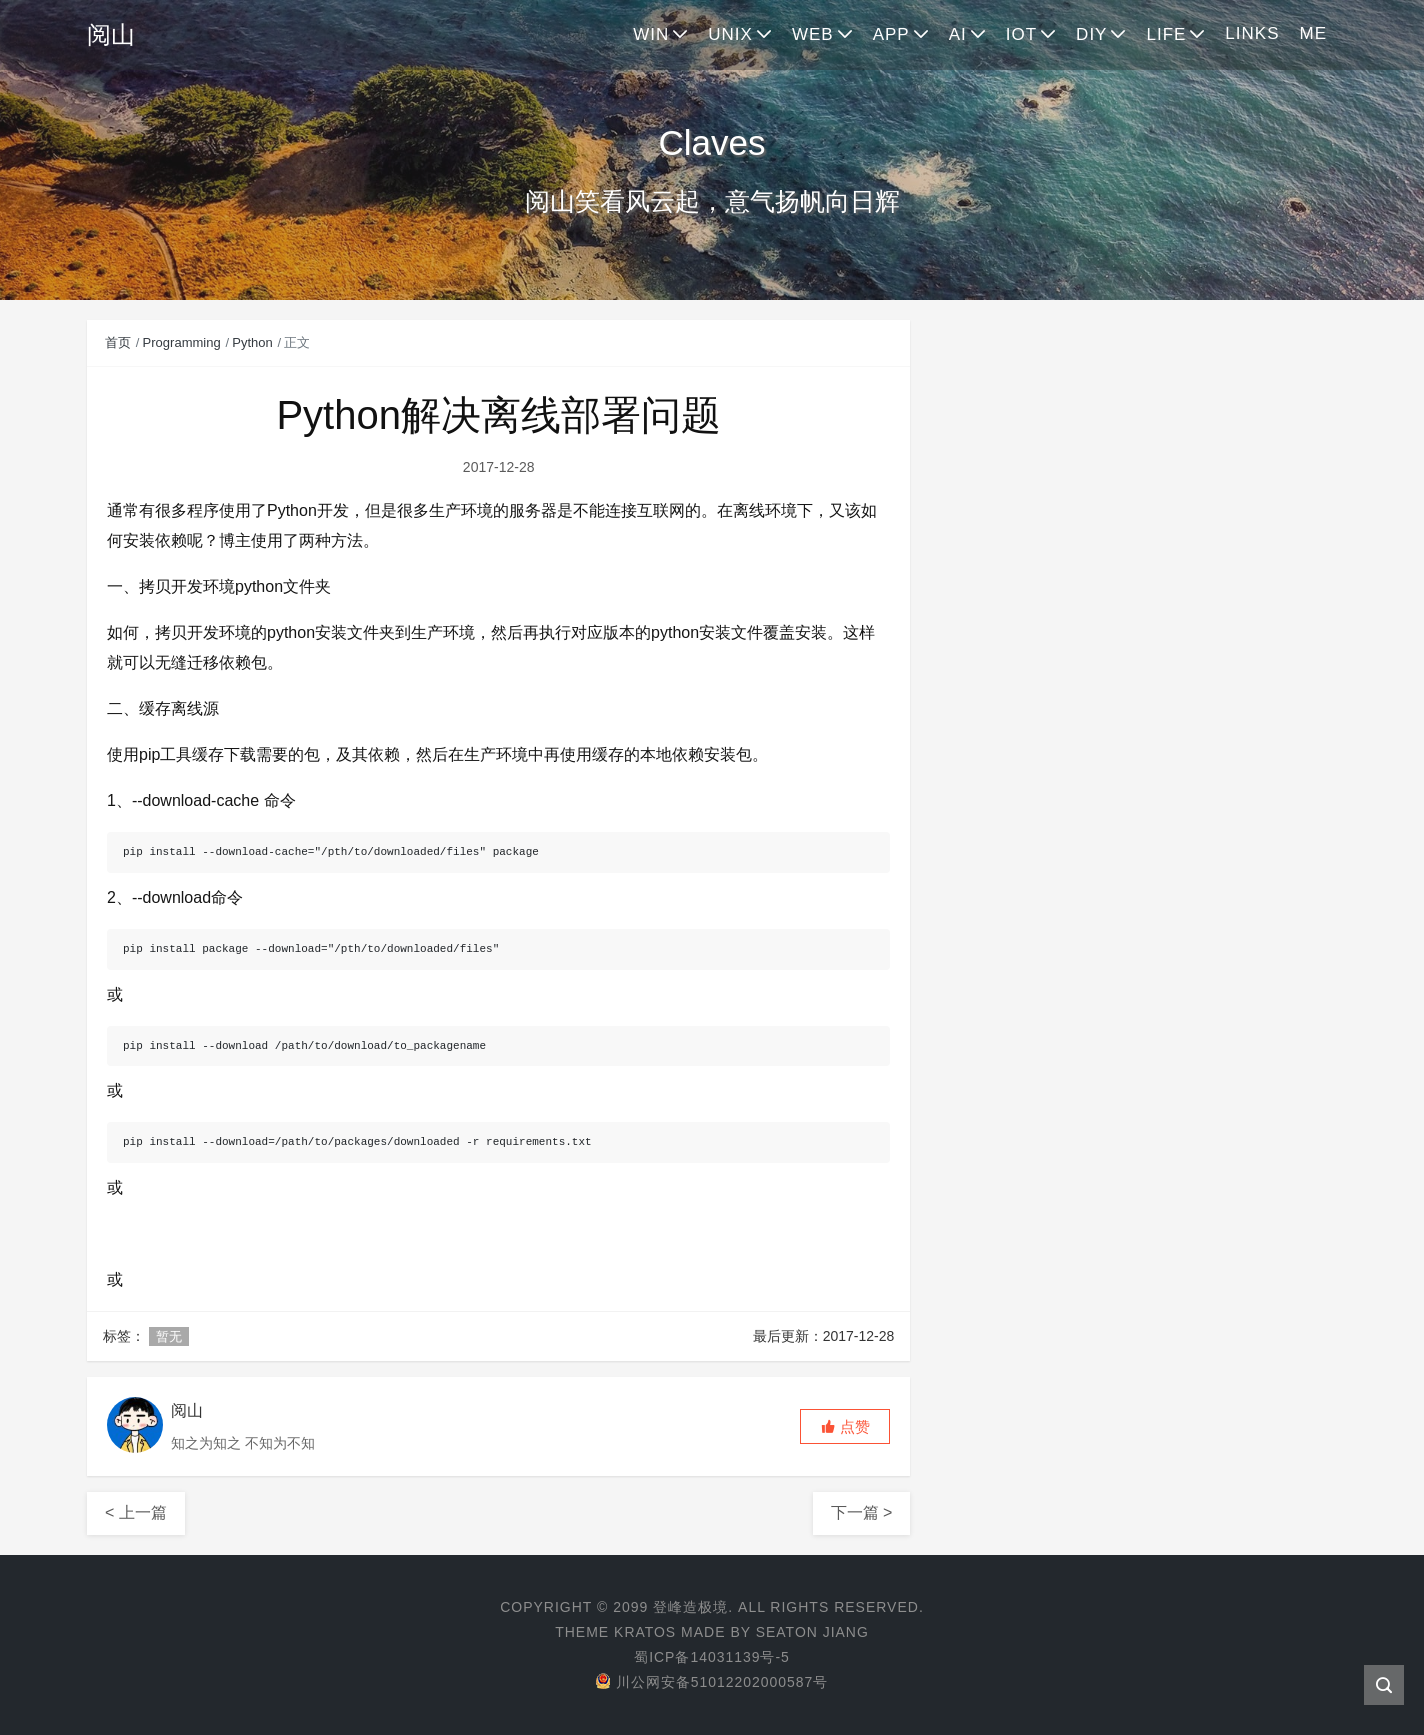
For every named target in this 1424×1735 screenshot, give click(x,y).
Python (252, 342)
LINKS (1252, 33)
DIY (1091, 34)
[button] (845, 1426)
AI (958, 34)
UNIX (730, 34)
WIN (651, 34)
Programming (182, 342)
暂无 (169, 1336)
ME (1314, 33)
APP (891, 34)
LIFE (1166, 34)
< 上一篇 (136, 1512)
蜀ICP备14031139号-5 (712, 1657)
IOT (1021, 34)
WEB (813, 34)
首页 (118, 342)
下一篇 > (862, 1512)
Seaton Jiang (812, 1632)
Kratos (645, 1632)
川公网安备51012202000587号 (711, 1682)
